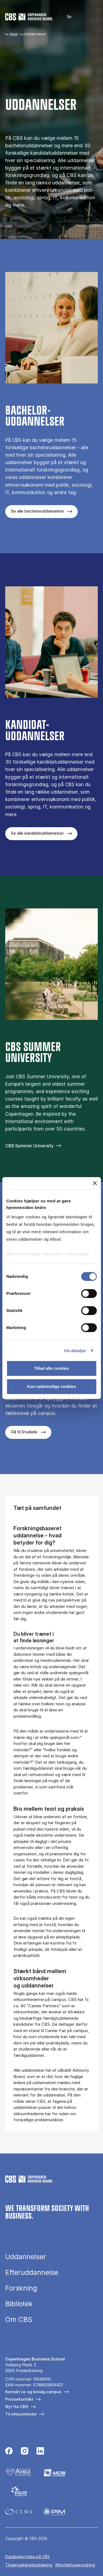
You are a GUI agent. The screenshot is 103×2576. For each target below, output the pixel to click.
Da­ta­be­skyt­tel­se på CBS (27, 2556)
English (66, 17)
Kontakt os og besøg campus (33, 2391)
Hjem (13, 34)
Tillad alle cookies (51, 1368)
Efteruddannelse (31, 2272)
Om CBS (18, 2319)
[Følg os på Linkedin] (40, 2451)
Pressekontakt (19, 2399)
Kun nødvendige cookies (51, 1386)
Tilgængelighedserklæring (28, 2565)
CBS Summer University (29, 1145)
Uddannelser (25, 2256)
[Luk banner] (95, 1183)
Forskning (21, 2288)
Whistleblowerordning (75, 2565)
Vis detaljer (75, 1350)
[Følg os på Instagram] (24, 2451)
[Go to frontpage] (29, 16)
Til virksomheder (21, 2414)
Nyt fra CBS (16, 2406)
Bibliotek (19, 2303)
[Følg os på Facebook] (9, 2451)
